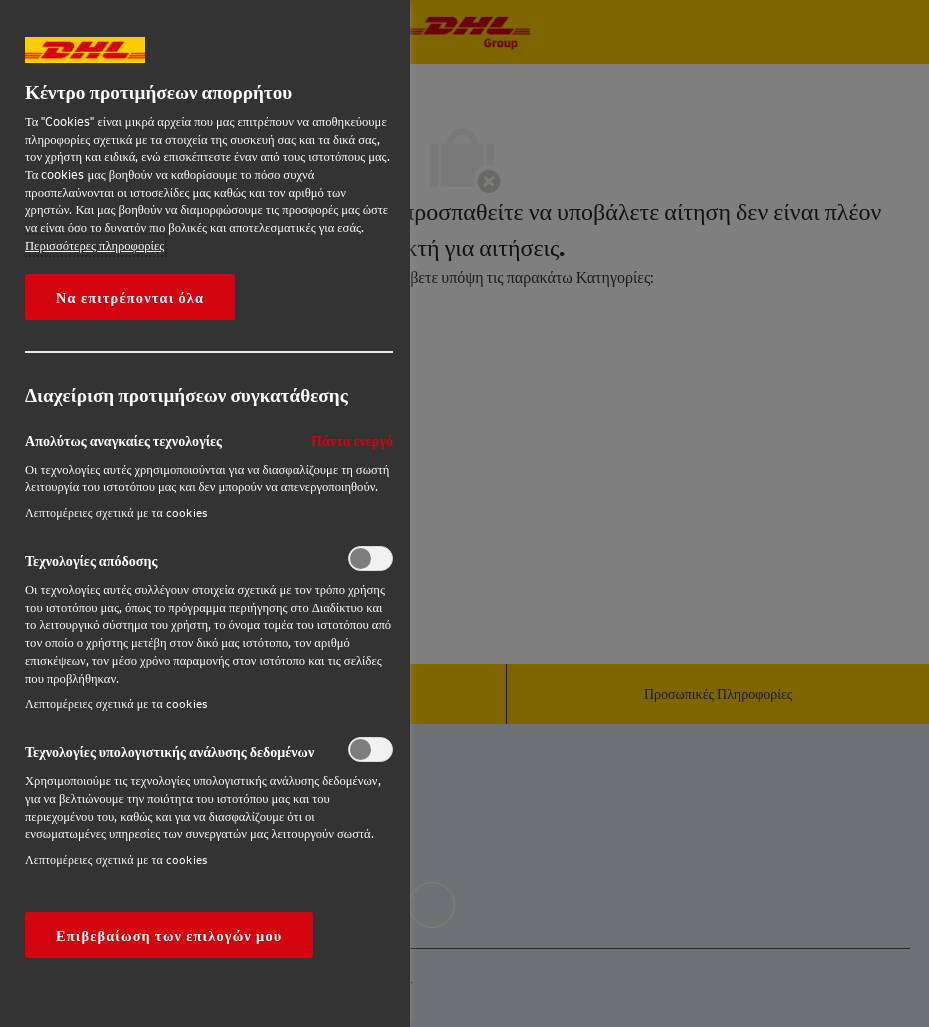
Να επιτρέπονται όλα (130, 297)
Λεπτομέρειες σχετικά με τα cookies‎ (116, 512)
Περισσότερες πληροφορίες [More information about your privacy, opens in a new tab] (94, 245)
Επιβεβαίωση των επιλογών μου (169, 935)
